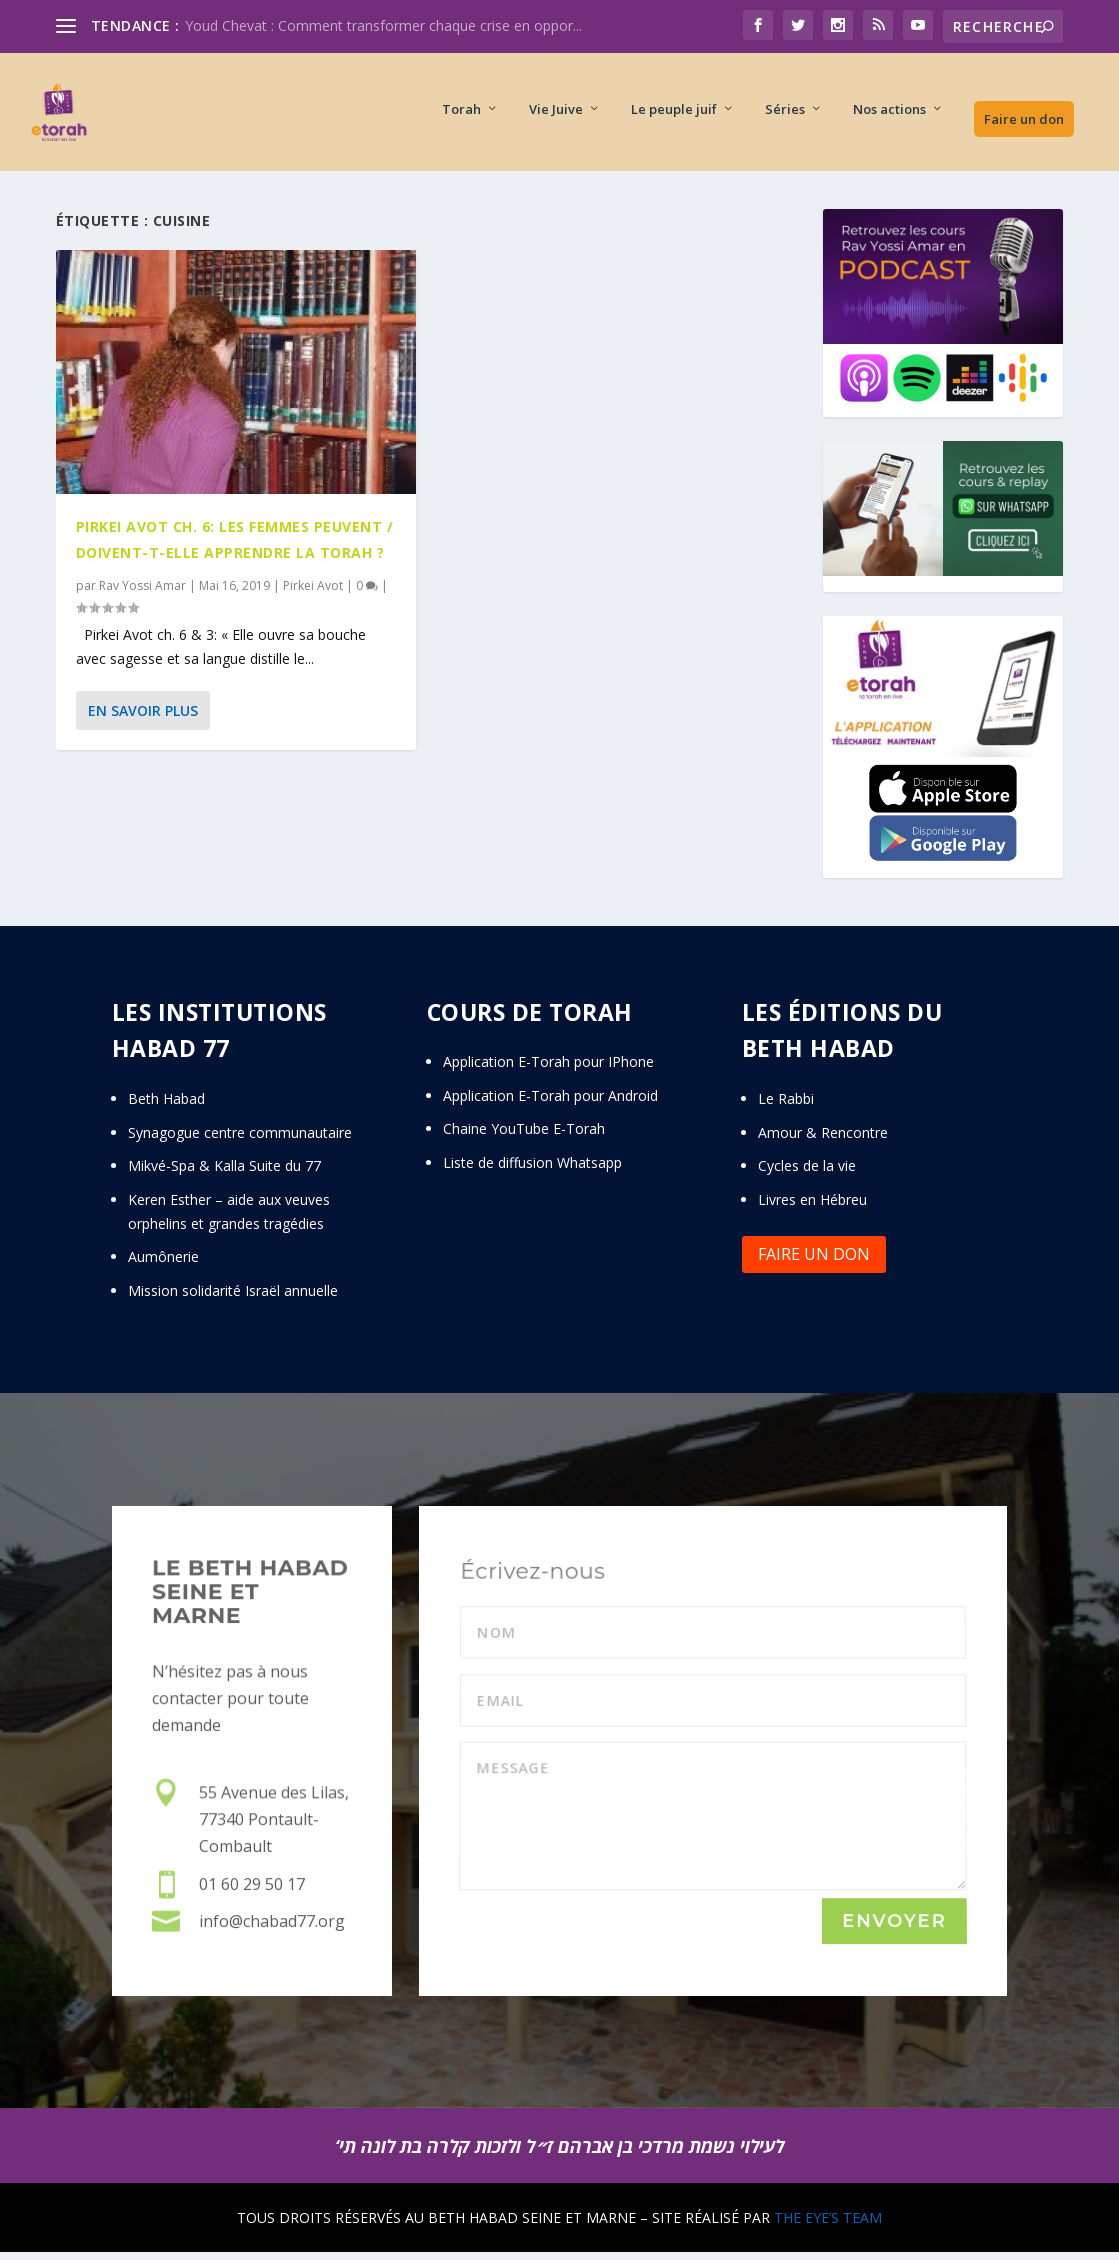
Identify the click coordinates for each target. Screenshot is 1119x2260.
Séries (785, 115)
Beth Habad (168, 1106)
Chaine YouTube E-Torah (524, 1136)
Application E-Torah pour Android (550, 1103)
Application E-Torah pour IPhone (548, 1069)
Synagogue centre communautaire (240, 1140)
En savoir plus (143, 718)
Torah (461, 115)
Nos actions (889, 115)
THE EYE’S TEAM (828, 2225)
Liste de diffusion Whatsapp (532, 1170)
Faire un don (1024, 125)
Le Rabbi (786, 1106)
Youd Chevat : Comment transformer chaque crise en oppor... (383, 25)
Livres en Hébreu (812, 1207)
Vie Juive (556, 115)
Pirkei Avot (313, 593)
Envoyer (894, 1929)
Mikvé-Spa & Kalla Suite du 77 (224, 1173)
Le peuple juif (674, 115)
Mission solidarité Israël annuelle (233, 1298)
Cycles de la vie (807, 1173)
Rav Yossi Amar (142, 593)
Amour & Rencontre (823, 1140)
